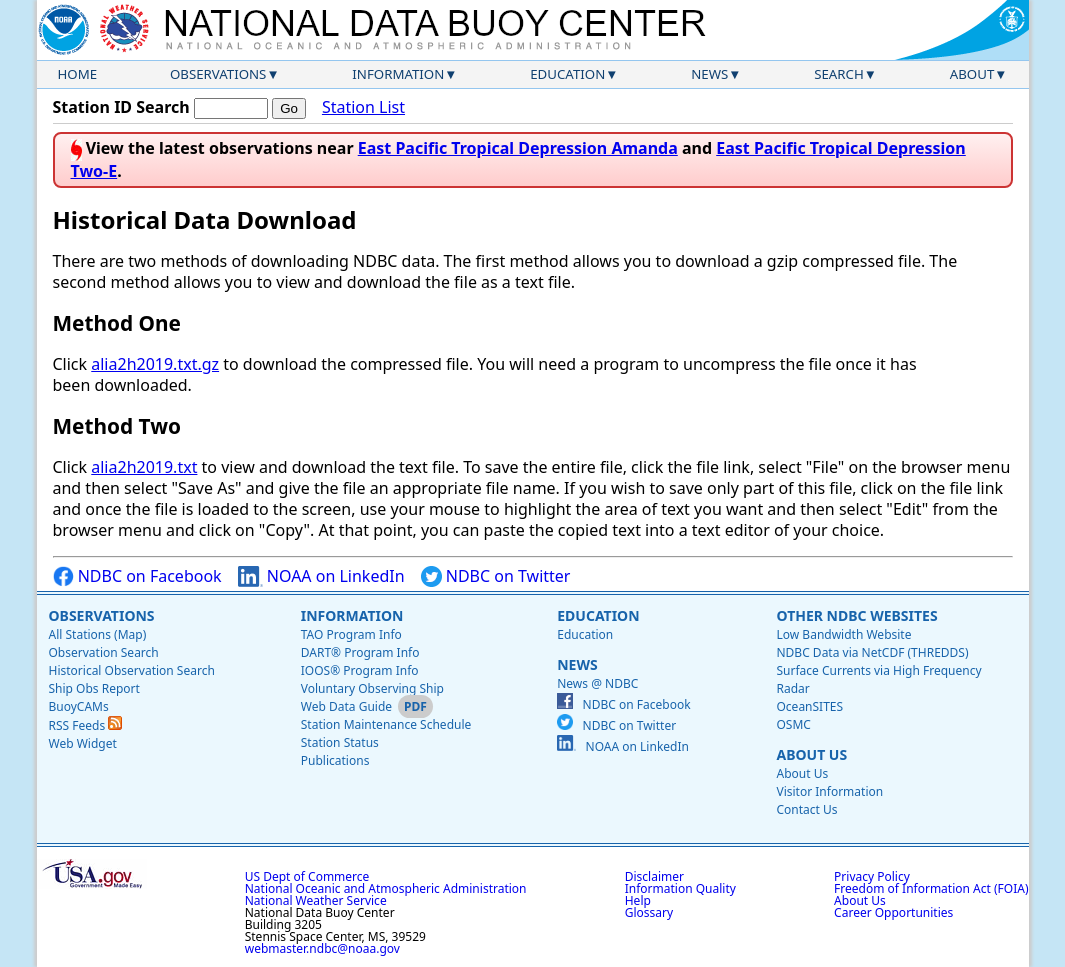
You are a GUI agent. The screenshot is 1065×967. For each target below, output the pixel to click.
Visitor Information (829, 791)
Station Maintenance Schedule (386, 724)
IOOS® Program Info (360, 670)
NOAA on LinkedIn (321, 576)
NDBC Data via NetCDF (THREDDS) (872, 652)
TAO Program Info (351, 634)
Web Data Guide (346, 706)
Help (638, 900)
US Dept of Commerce (307, 876)
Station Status (340, 742)
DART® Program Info (360, 652)
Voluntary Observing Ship (372, 688)
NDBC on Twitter (496, 576)
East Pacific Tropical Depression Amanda (518, 148)
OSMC (793, 724)
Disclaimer (654, 876)
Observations (218, 74)
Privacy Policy (872, 876)
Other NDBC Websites (856, 615)
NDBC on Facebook (137, 576)
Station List (363, 107)
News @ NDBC (597, 683)
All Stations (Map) (98, 634)
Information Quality (680, 888)
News (709, 74)
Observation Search (104, 652)
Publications (335, 760)
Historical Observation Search (132, 670)
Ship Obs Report (94, 688)
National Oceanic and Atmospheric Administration (386, 888)
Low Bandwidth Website (843, 634)
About (972, 74)
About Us (811, 754)
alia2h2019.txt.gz (155, 364)
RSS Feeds (86, 725)
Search (839, 74)
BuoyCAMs (79, 706)
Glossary (649, 912)
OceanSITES (809, 706)
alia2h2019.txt (144, 467)
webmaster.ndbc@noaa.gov (322, 948)
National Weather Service (316, 900)
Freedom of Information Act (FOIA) (931, 888)
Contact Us (806, 809)
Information (398, 74)
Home (78, 74)
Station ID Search (121, 107)
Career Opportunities (893, 912)
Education (567, 74)
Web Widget (83, 743)
